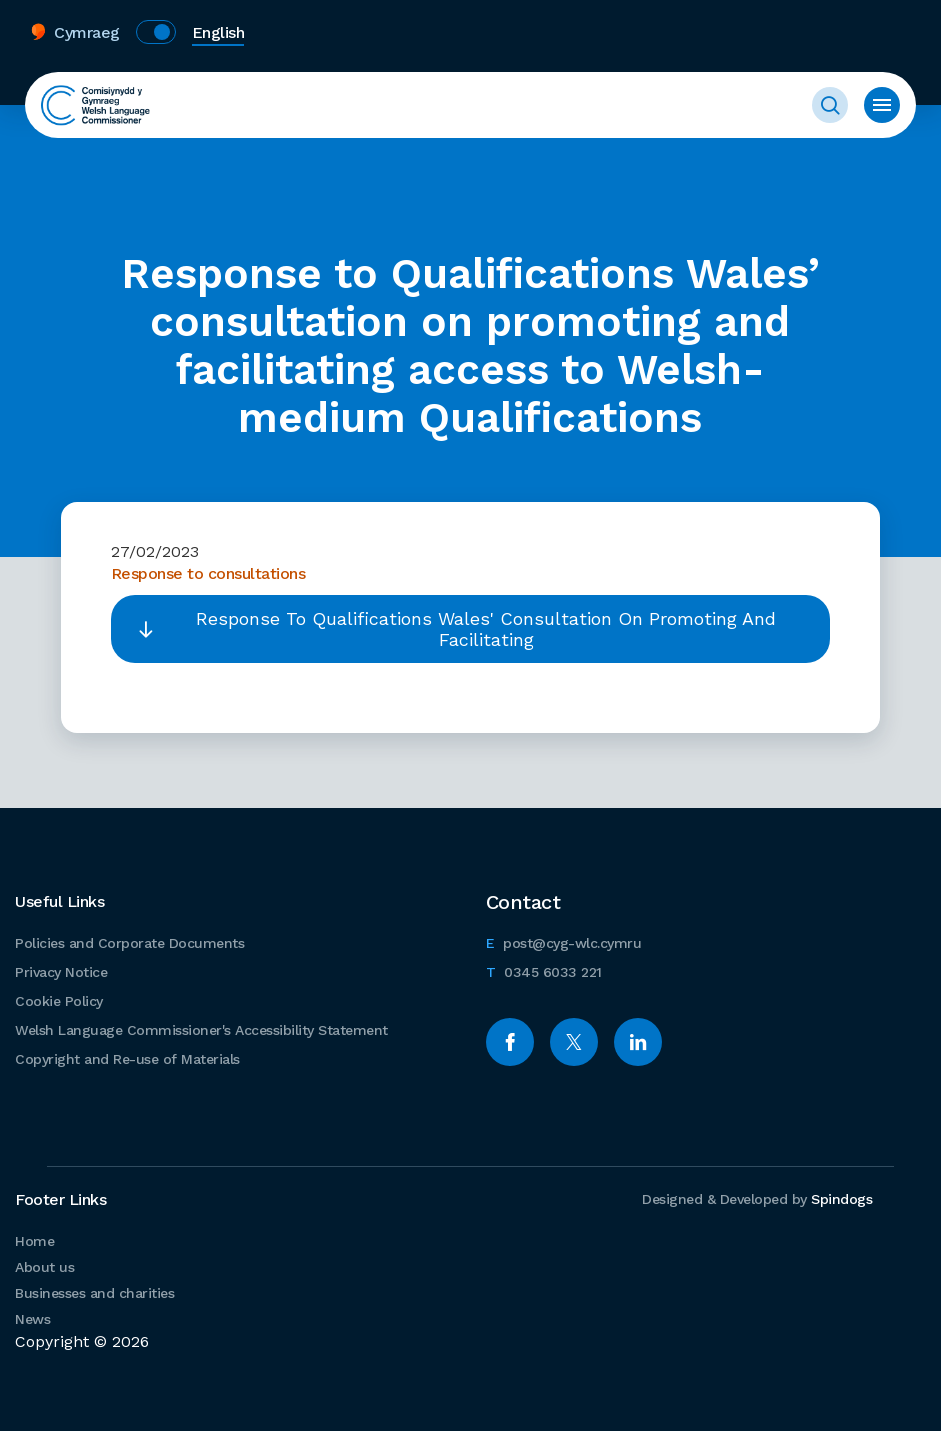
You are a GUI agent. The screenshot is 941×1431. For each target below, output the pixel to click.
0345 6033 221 (544, 969)
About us (44, 1267)
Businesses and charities (94, 1293)
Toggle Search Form (830, 105)
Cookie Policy (59, 1001)
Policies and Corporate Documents (129, 943)
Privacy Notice (61, 972)
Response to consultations (208, 573)
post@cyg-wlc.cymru (564, 940)
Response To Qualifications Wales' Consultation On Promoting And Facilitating (486, 629)
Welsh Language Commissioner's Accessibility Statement (201, 1030)
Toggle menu (882, 105)
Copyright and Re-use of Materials (127, 1059)
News (32, 1319)
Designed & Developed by (757, 1199)
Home (34, 1241)
